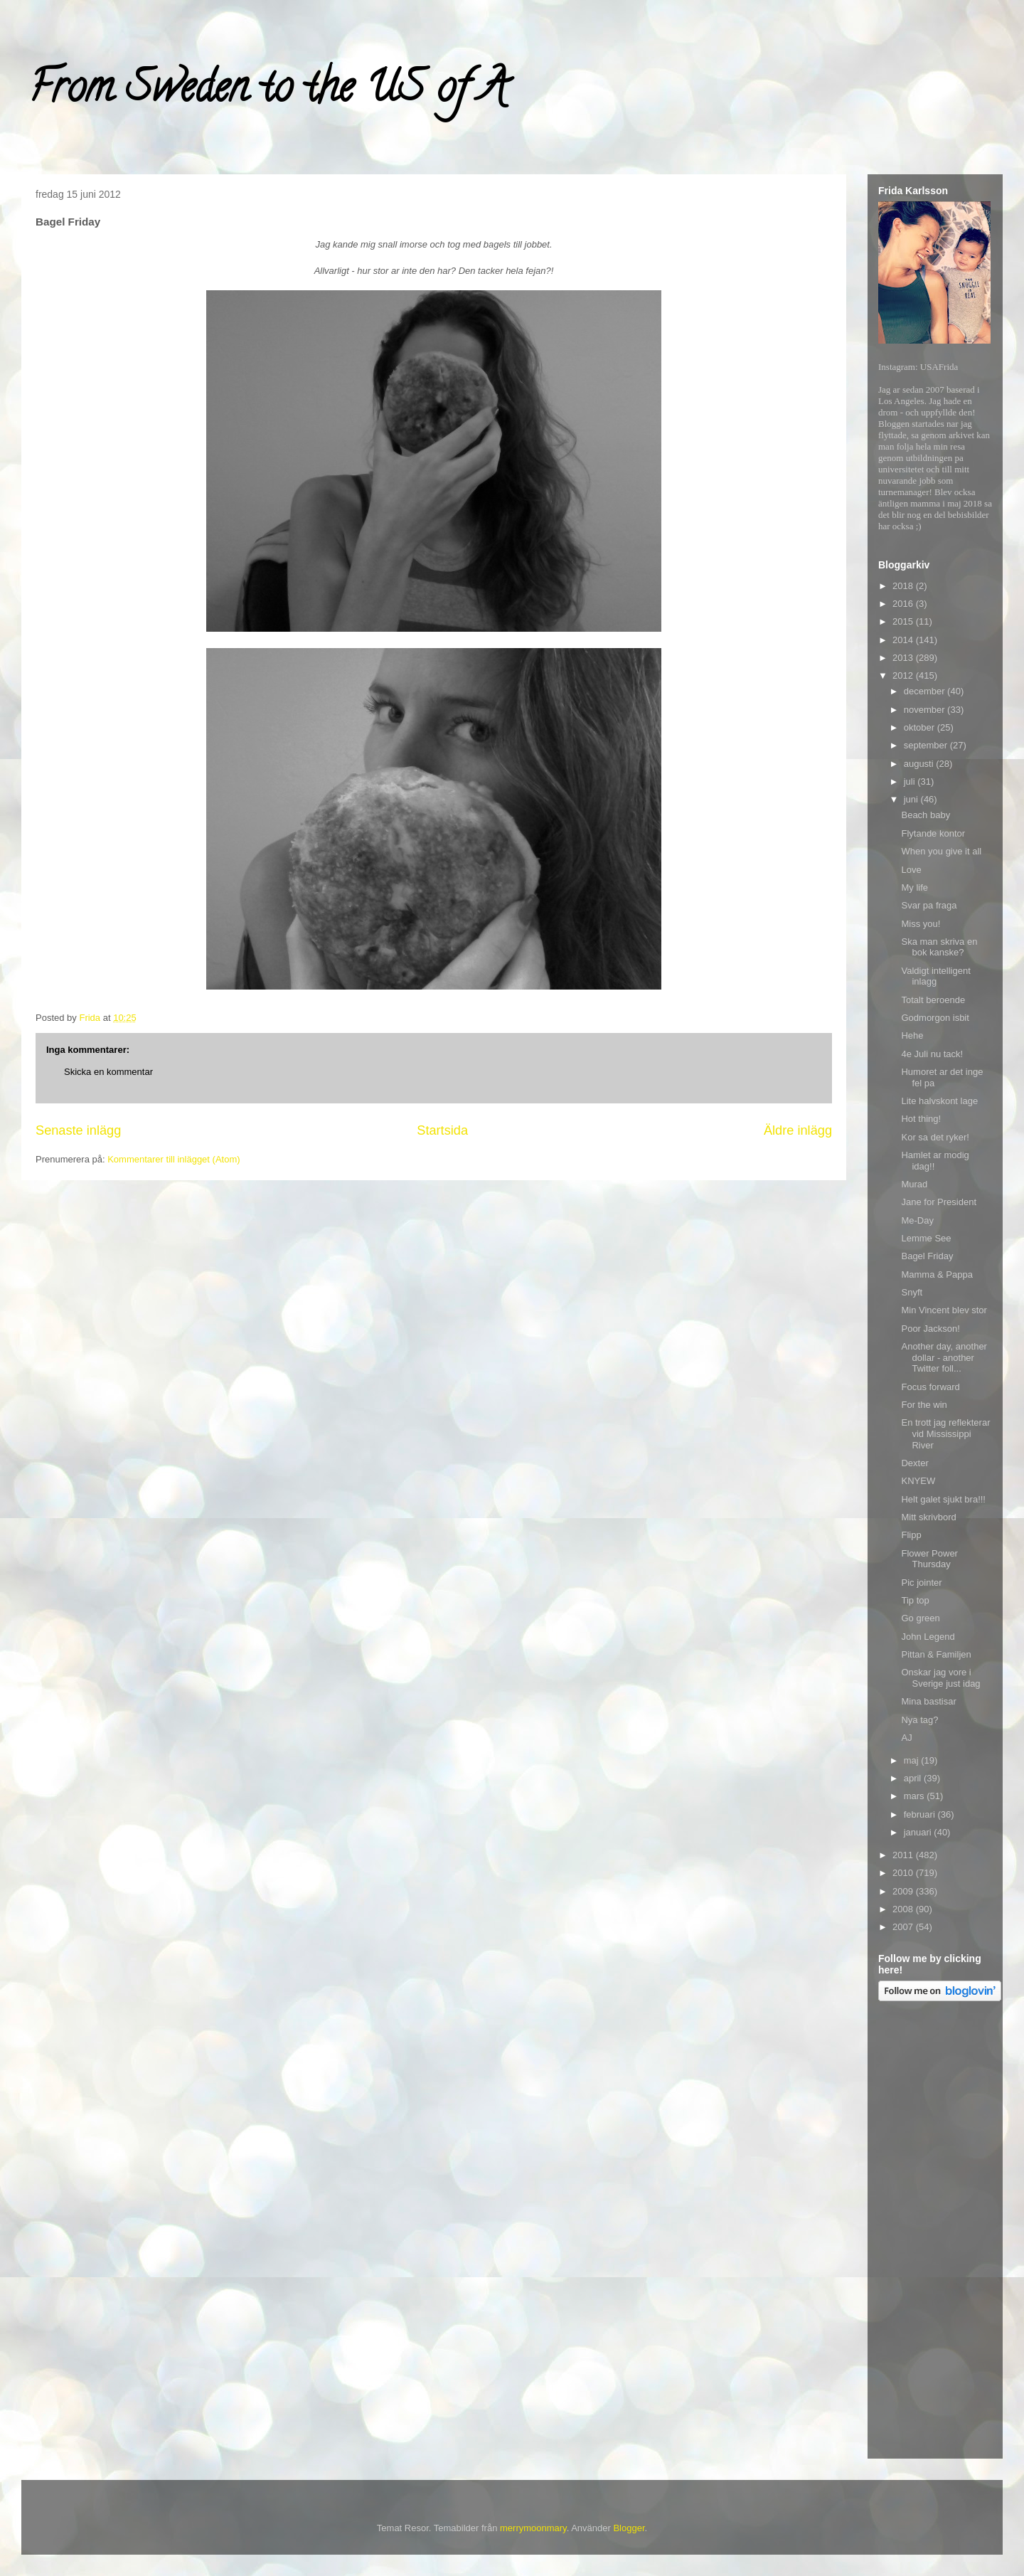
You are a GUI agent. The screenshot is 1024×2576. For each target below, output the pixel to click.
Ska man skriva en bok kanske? (939, 947)
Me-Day (917, 1220)
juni (912, 799)
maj (913, 1760)
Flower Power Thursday (929, 1559)
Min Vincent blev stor (943, 1310)
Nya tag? (919, 1719)
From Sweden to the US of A (267, 91)
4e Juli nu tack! (932, 1054)
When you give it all (941, 851)
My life (914, 887)
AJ (906, 1737)
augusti (920, 763)
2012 (904, 675)
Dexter (914, 1463)
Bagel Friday (927, 1256)
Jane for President (938, 1202)
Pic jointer (921, 1582)
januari (919, 1832)
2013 (904, 657)
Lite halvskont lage (939, 1101)
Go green (920, 1618)
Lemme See (926, 1238)
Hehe (912, 1035)
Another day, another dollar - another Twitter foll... (943, 1357)
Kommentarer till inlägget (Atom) (173, 1159)
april (914, 1778)
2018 (904, 586)
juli (911, 781)
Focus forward (930, 1387)
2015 (904, 621)
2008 (904, 1909)
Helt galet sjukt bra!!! (943, 1499)
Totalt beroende (933, 1000)
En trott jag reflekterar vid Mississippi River (945, 1433)
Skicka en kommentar (108, 1071)
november (925, 709)
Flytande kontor (933, 833)
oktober (920, 727)
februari (921, 1814)
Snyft (911, 1292)
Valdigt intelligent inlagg (935, 976)
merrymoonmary (533, 2528)
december (925, 691)
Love (911, 869)
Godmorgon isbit (935, 1017)
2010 (904, 1872)
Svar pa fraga (928, 905)
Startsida (442, 1130)
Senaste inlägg (78, 1130)
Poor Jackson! (930, 1328)
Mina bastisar (928, 1701)
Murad (914, 1184)
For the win (923, 1404)
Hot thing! (921, 1118)
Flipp (911, 1535)
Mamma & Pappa (936, 1274)
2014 (904, 640)
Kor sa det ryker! (935, 1137)
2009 (904, 1891)
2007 (904, 1927)
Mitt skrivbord (928, 1517)
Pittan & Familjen (936, 1654)
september (927, 745)
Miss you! (920, 923)
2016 (904, 603)
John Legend (927, 1636)
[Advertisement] (935, 2232)
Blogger (628, 2528)
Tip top (915, 1600)
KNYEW (918, 1480)
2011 (904, 1855)
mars (915, 1796)
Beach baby (925, 815)
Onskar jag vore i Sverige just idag (940, 1678)
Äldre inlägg (798, 1130)
